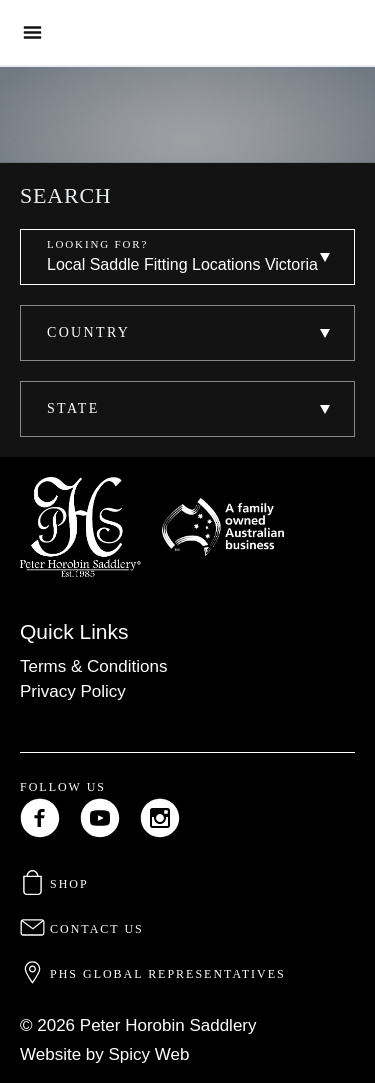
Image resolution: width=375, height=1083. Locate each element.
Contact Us (82, 929)
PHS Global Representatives (153, 974)
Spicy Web (149, 1054)
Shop (54, 884)
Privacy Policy (73, 691)
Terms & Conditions (93, 666)
